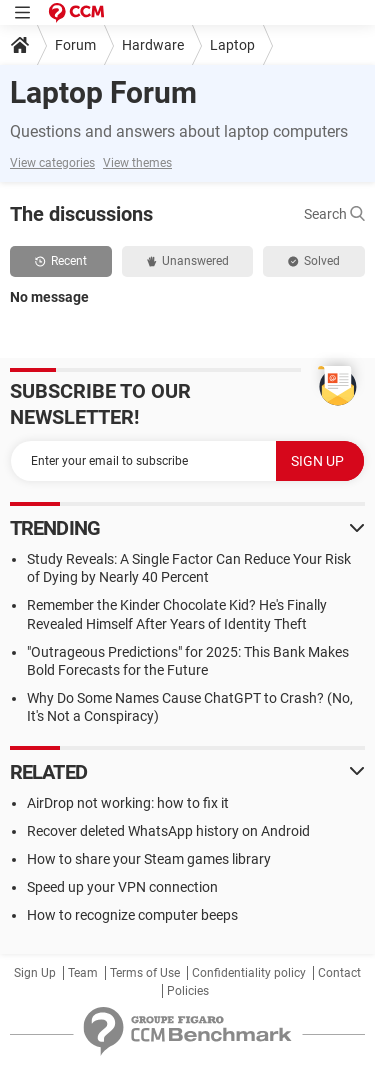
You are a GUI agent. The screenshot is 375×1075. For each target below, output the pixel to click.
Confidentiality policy (249, 973)
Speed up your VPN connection (122, 887)
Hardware (153, 45)
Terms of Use (145, 973)
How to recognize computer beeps (132, 915)
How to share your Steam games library (149, 859)
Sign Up (35, 973)
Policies (188, 991)
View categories (52, 163)
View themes (137, 163)
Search (334, 214)
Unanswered (188, 261)
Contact (339, 973)
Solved (314, 261)
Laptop (232, 45)
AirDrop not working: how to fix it (128, 803)
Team (83, 973)
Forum (75, 45)
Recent (61, 261)
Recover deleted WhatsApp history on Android (168, 831)
